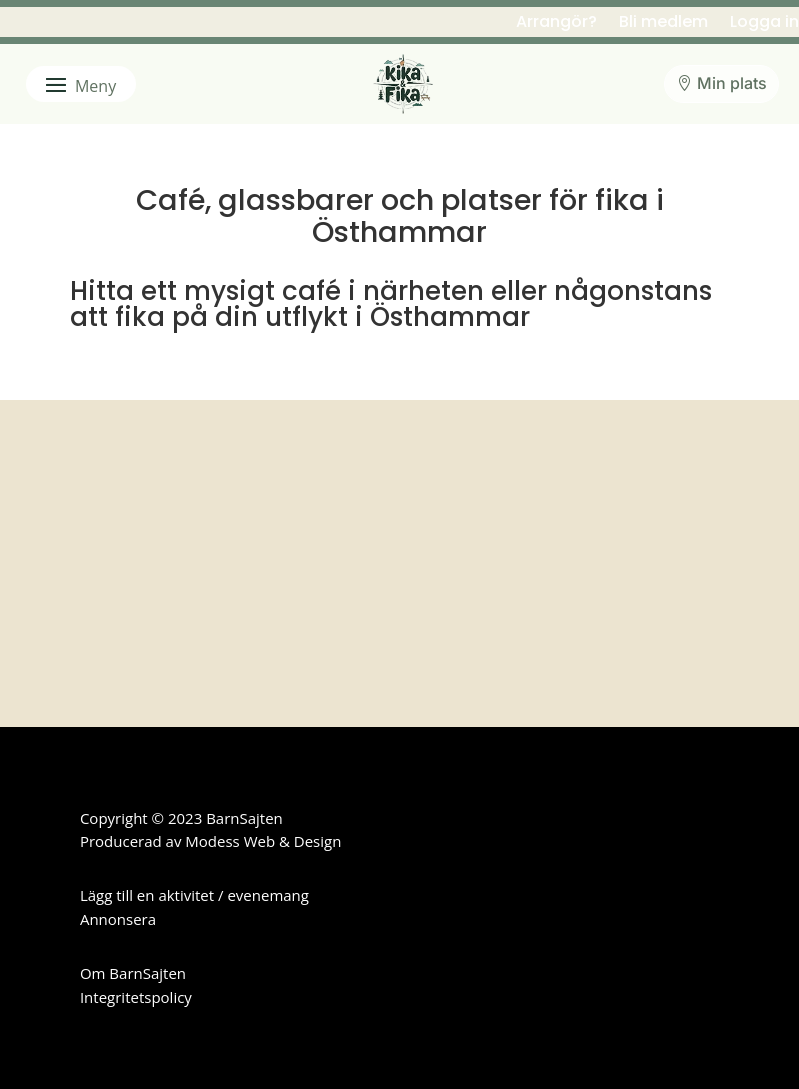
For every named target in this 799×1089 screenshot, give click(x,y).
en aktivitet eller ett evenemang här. (278, 631)
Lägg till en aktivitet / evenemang (194, 895)
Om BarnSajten (133, 973)
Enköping (133, 448)
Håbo (330, 448)
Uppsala (338, 496)
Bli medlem (663, 24)
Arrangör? (556, 24)
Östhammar (557, 496)
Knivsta (542, 448)
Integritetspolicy (136, 997)
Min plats (732, 83)
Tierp (121, 496)
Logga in (764, 24)
